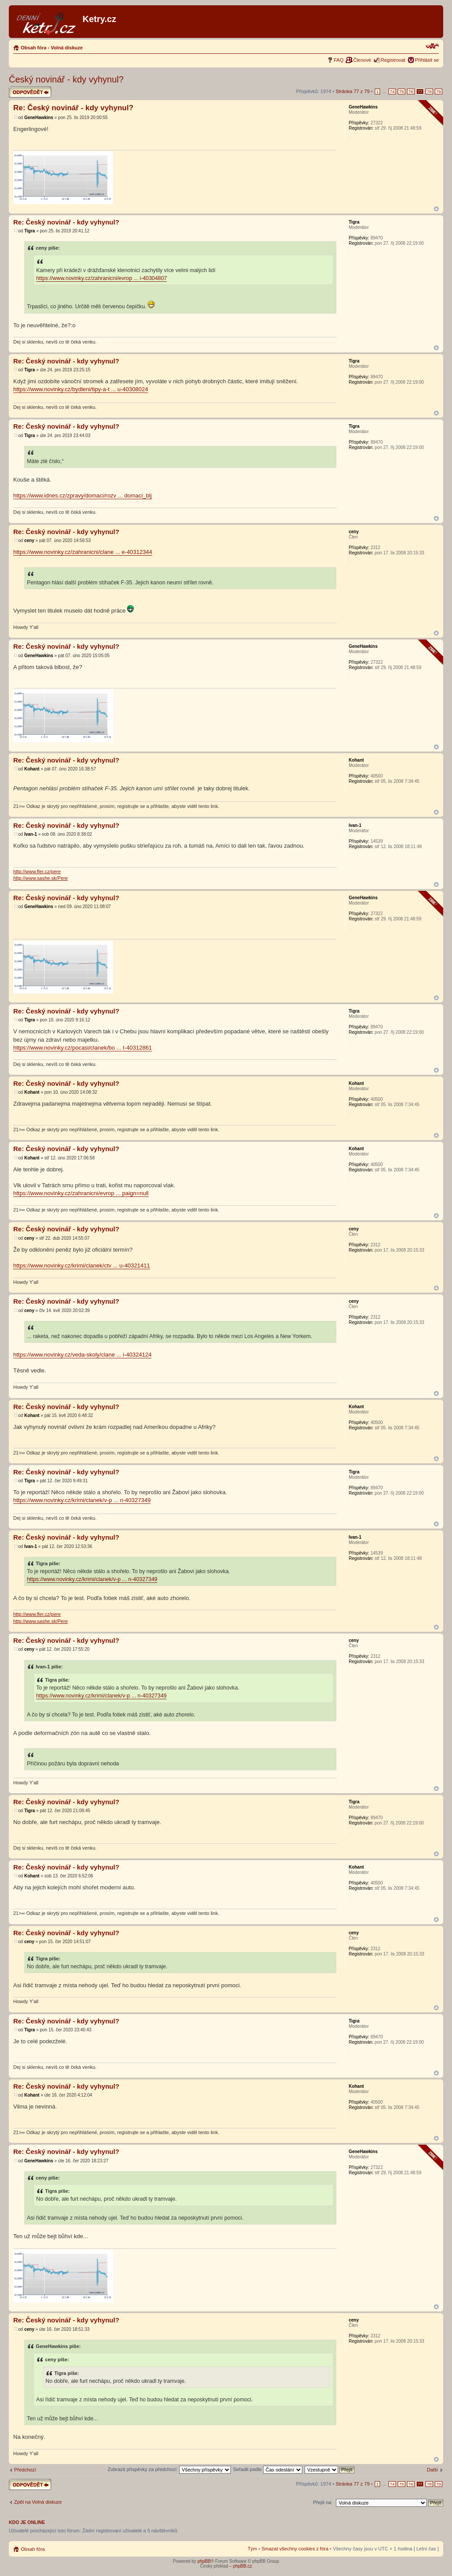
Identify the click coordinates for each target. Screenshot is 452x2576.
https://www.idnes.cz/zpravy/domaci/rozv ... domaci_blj (82, 495)
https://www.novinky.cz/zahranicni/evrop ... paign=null (81, 1193)
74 (392, 91)
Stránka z (352, 91)
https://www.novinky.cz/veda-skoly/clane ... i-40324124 (82, 1354)
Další (432, 2469)
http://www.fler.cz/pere (37, 871)
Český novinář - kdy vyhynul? (66, 79)
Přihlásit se (427, 60)
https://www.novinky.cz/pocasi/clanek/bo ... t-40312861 (82, 1047)
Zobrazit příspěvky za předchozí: (169, 2469)
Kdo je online (27, 2522)
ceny (29, 540)
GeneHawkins (38, 117)
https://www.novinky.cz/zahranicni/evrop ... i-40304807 (101, 278)
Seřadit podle (267, 2469)
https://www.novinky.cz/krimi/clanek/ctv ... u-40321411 (81, 1265)
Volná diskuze (67, 47)
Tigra (29, 230)
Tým (252, 2548)
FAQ (338, 60)
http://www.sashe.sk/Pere (40, 878)
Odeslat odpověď (30, 91)
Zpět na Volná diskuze (38, 2502)
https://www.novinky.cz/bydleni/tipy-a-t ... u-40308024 (80, 389)
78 (429, 91)
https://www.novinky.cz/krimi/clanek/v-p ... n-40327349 (82, 1500)
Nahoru (436, 208)
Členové (362, 60)
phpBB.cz (242, 2566)
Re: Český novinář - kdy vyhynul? (73, 108)
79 (438, 91)
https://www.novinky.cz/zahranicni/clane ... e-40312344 (82, 552)
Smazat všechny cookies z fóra (294, 2548)
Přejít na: (322, 2502)
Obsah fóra (33, 47)
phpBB (204, 2561)
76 (410, 91)
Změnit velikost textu (432, 46)
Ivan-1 (30, 834)
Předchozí (25, 2469)
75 (401, 91)
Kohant (31, 768)
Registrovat (393, 60)
